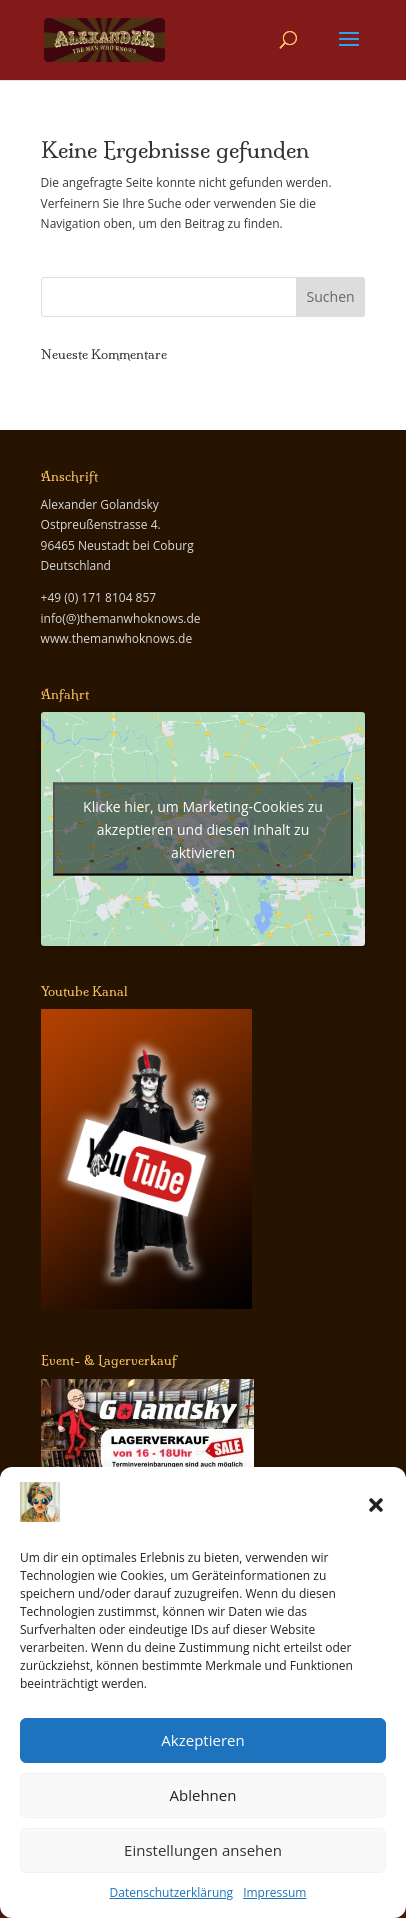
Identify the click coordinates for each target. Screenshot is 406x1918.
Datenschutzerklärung (172, 1892)
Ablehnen (203, 1795)
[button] (376, 1505)
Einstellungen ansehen (203, 1850)
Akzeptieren (202, 1740)
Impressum (274, 1892)
